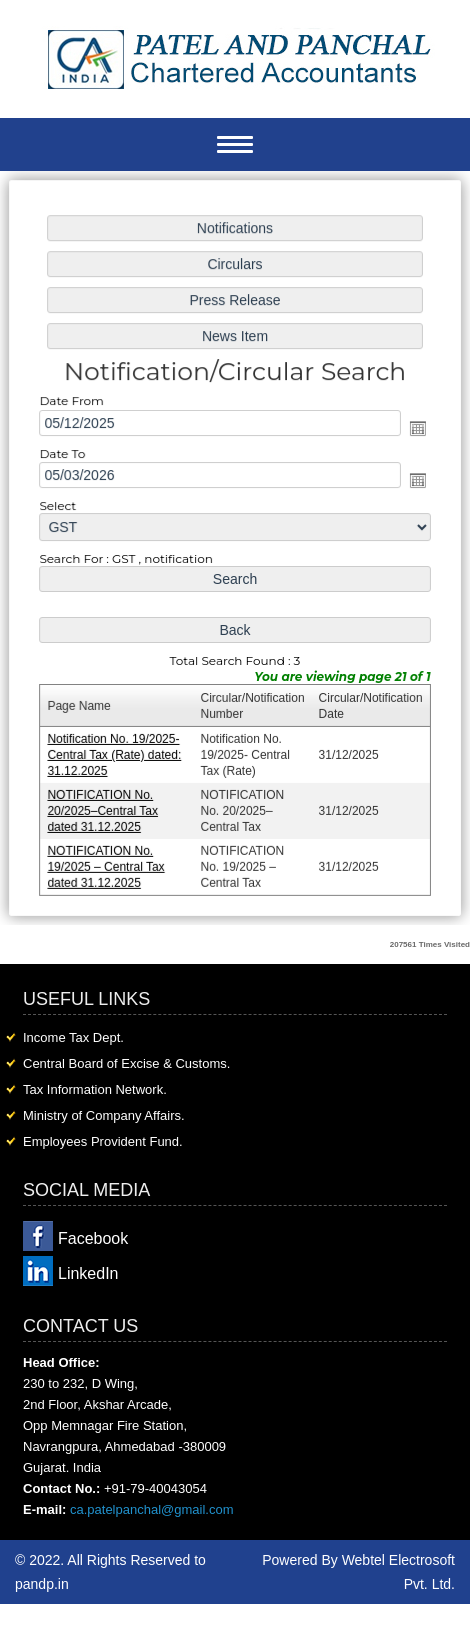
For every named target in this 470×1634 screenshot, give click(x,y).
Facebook (93, 1238)
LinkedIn (88, 1273)
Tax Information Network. (95, 1089)
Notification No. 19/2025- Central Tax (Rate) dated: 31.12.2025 (117, 751)
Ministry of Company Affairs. (104, 1115)
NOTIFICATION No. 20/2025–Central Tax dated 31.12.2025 (105, 806)
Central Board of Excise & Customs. (126, 1063)
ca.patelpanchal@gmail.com (152, 1509)
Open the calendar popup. (415, 430)
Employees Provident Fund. (103, 1141)
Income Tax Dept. (73, 1037)
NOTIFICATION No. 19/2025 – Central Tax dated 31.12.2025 (108, 861)
